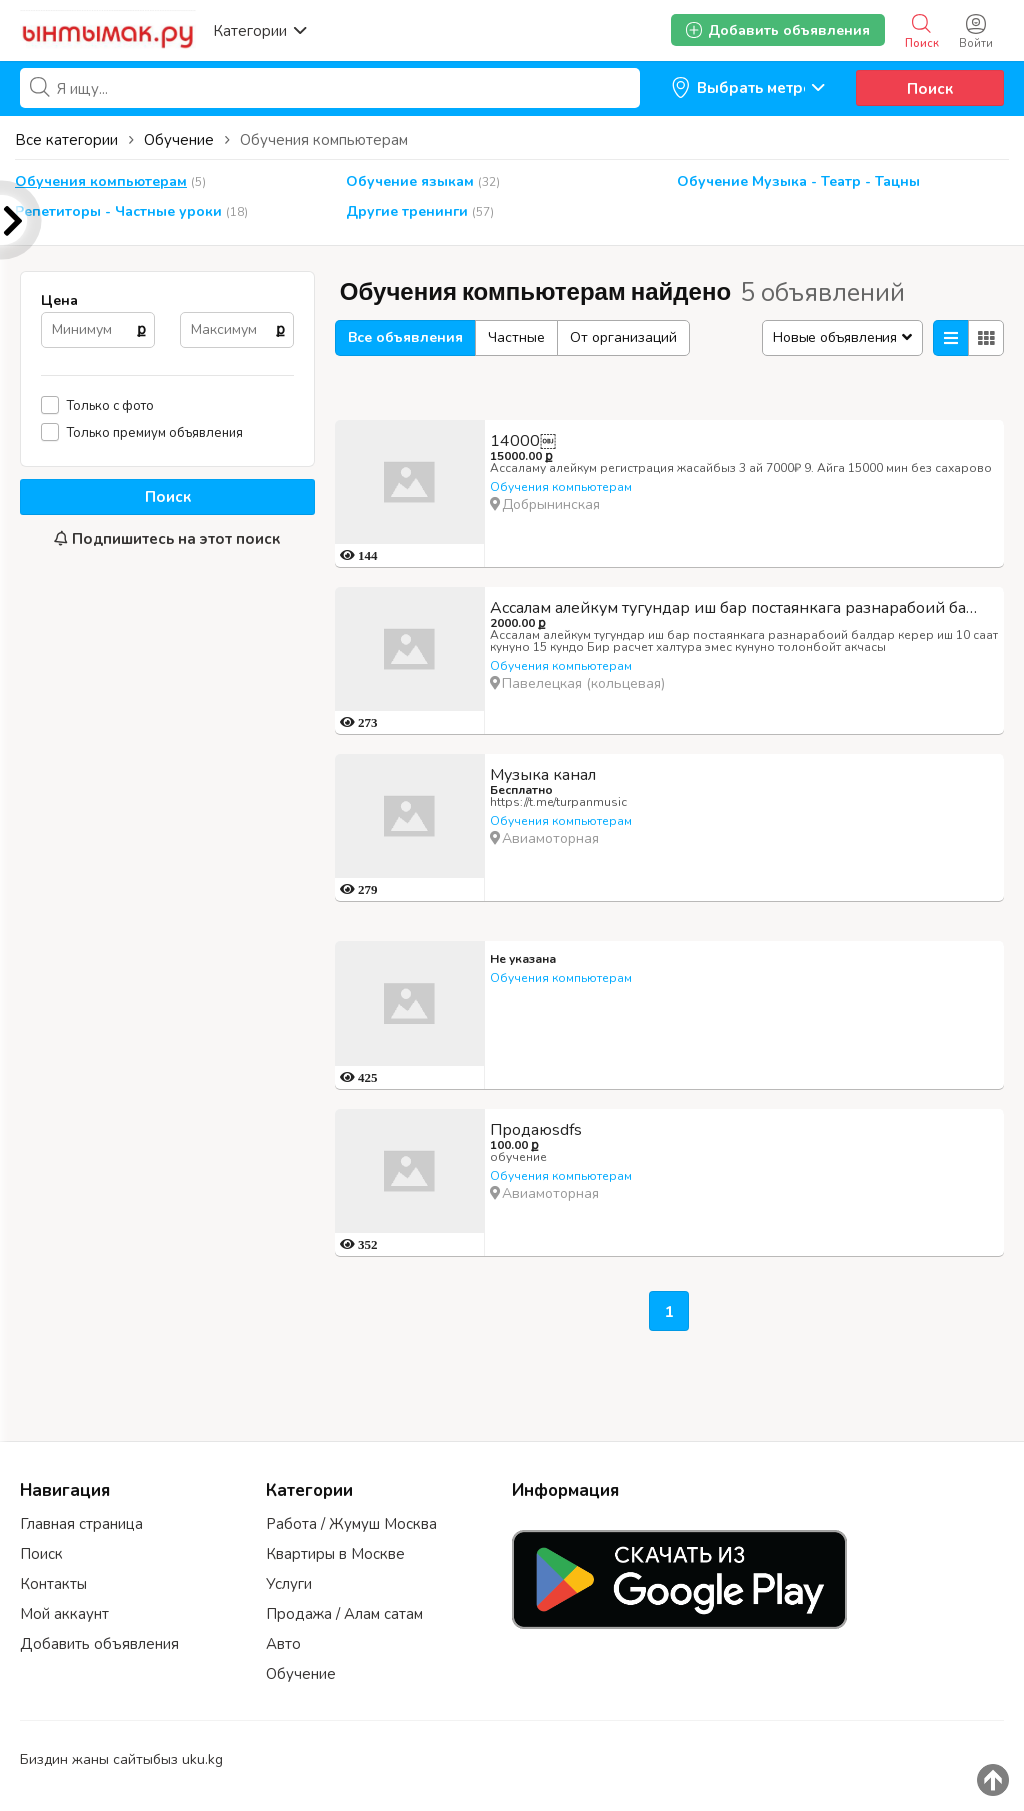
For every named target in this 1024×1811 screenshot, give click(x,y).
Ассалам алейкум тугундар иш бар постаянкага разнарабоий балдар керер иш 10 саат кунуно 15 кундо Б (744, 608)
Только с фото (110, 405)
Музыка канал (543, 775)
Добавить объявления (99, 1644)
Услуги (289, 1584)
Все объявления (405, 337)
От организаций (623, 337)
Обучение (301, 1674)
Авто (283, 1644)
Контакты (53, 1584)
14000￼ (523, 441)
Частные (516, 337)
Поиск (930, 89)
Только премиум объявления (155, 432)
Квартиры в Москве (335, 1554)
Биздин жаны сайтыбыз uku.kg (121, 1759)
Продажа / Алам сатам (344, 1614)
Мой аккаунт (64, 1614)
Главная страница (81, 1524)
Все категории (66, 140)
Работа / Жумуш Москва (351, 1524)
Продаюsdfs (536, 1130)
